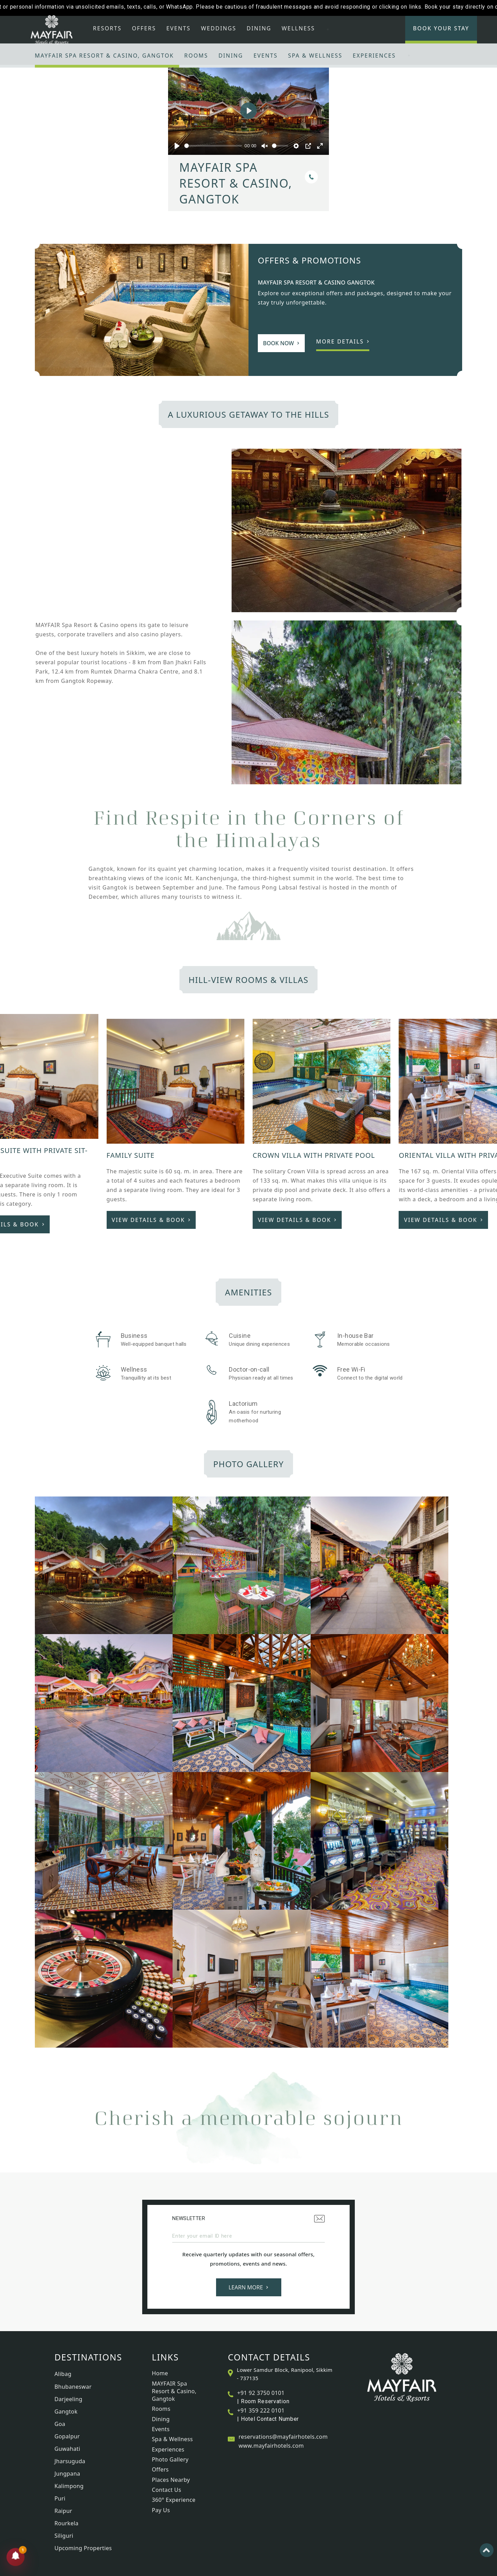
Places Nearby (171, 2480)
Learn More (248, 2287)
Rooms (196, 55)
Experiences (374, 55)
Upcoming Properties (83, 2548)
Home (160, 2373)
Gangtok (66, 2411)
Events (178, 28)
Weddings (218, 28)
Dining (259, 28)
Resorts (107, 28)
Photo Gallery (170, 2459)
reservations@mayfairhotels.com (283, 2436)
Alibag (63, 2374)
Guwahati (67, 2449)
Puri (60, 2498)
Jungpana (67, 2473)
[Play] (177, 145)
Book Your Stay (441, 28)
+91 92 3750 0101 (260, 2393)
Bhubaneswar (73, 2386)
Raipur (63, 2511)
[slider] (213, 145)
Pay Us (161, 2510)
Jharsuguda (70, 2461)
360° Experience (173, 2500)
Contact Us (166, 2490)
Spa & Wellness (315, 55)
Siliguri (64, 2535)
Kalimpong (69, 2486)
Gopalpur (67, 2436)
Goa (60, 2424)
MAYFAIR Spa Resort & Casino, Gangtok (104, 55)
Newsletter (248, 2218)
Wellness (298, 28)
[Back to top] (487, 2550)
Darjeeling (68, 2399)
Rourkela (67, 2523)
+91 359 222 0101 (260, 2410)
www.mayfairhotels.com (271, 2445)
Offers (144, 28)
